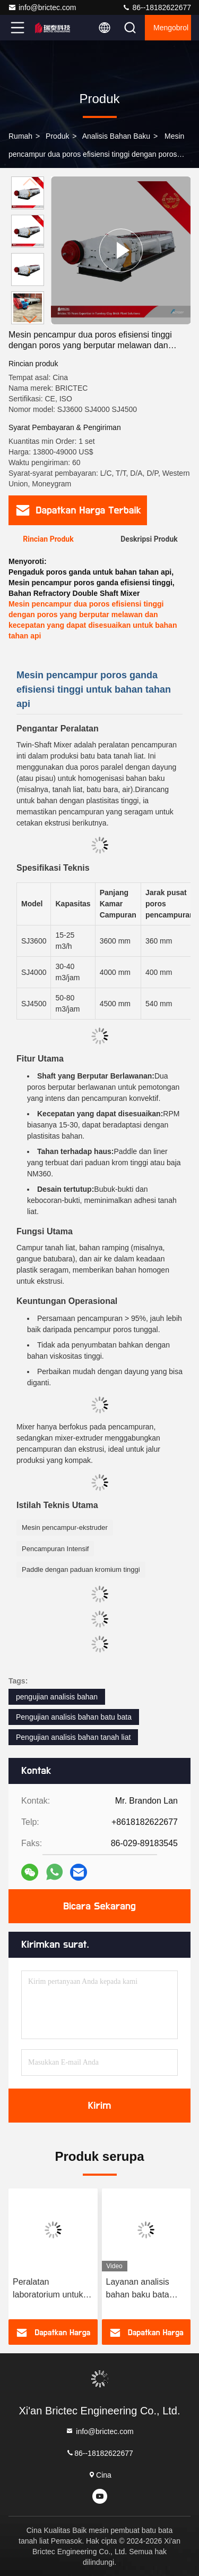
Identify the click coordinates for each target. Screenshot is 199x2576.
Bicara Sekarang (99, 1906)
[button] (30, 320)
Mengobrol (170, 27)
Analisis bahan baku (116, 136)
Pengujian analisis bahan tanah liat (73, 1737)
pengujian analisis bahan (57, 1697)
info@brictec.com (42, 7)
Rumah (20, 136)
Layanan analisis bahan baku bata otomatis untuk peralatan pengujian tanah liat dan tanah (143, 2289)
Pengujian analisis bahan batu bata (74, 1717)
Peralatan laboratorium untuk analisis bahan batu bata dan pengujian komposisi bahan (49, 2289)
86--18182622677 (156, 7)
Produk (57, 136)
